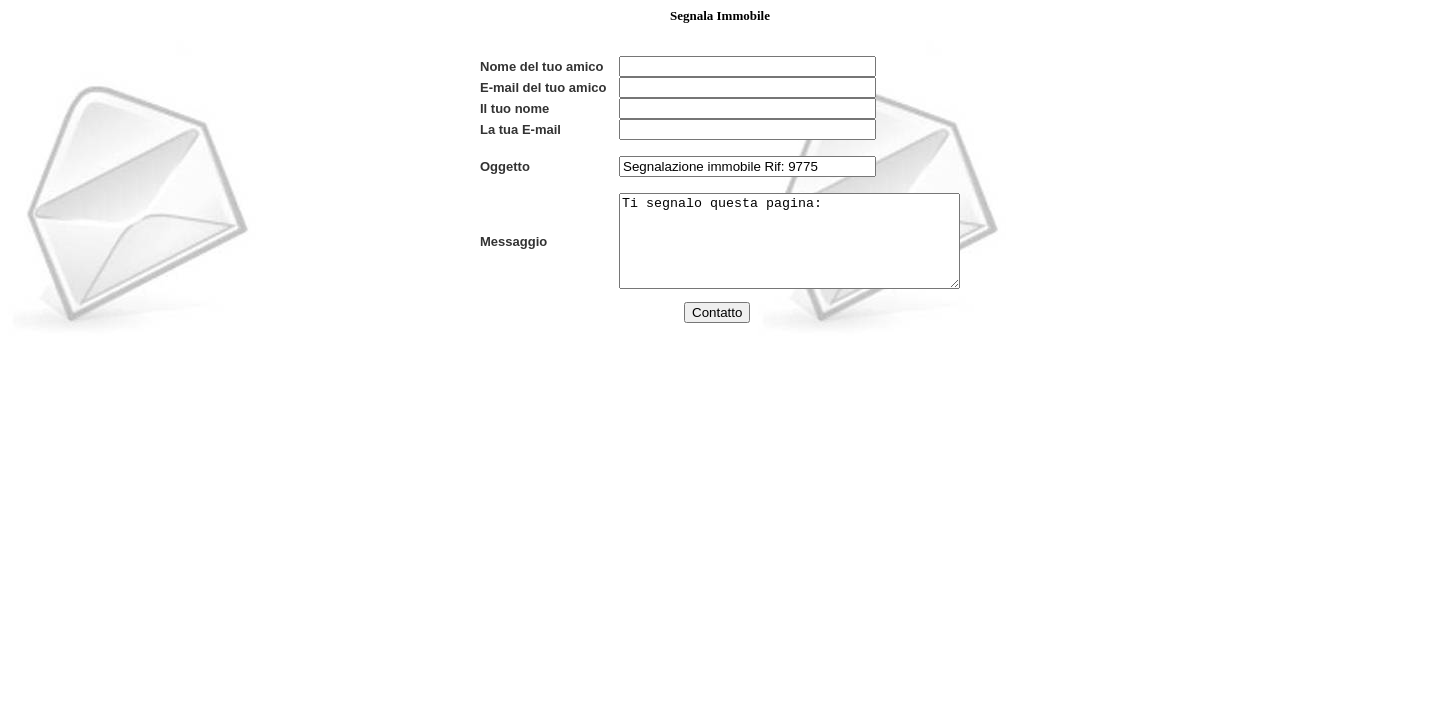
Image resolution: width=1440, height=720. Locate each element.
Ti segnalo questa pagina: (769, 268)
